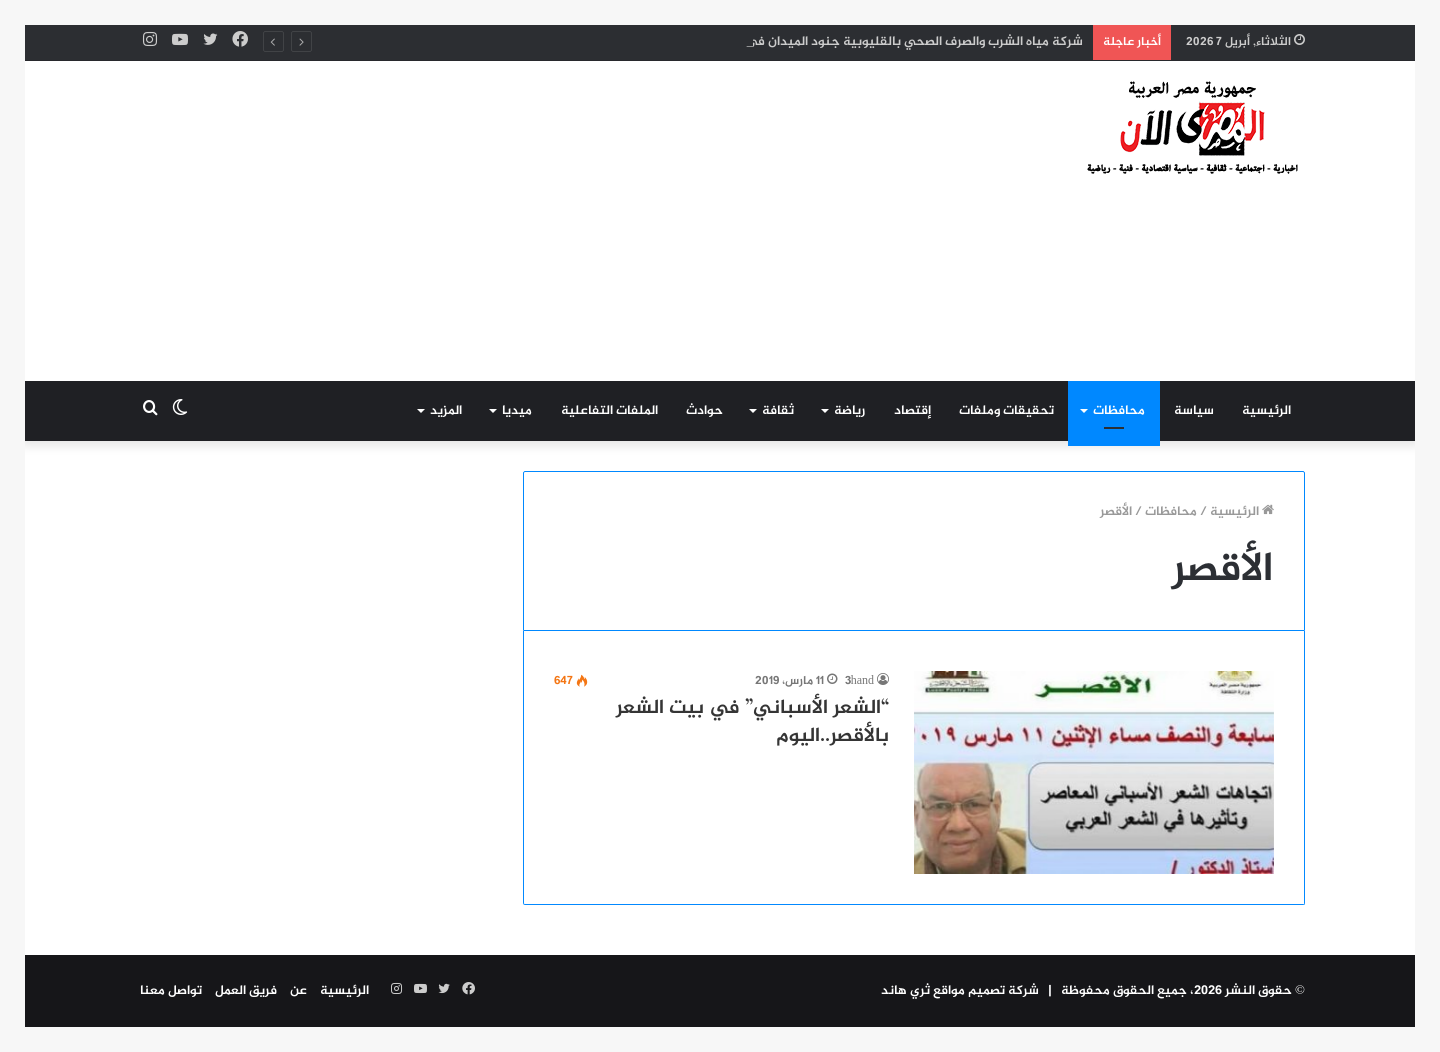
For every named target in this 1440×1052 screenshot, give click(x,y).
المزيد (446, 411)
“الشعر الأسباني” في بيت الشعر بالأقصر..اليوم (752, 722)
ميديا (517, 411)
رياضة (849, 411)
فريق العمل (246, 991)
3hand (859, 681)
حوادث (704, 411)
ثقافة (778, 411)
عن (298, 991)
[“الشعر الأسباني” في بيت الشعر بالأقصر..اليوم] (1094, 772)
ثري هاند (905, 991)
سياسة (1194, 411)
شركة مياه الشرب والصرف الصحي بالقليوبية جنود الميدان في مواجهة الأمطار (872, 42)
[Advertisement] (520, 221)
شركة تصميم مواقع (987, 991)
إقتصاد (912, 411)
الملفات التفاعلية (609, 411)
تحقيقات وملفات (1006, 411)
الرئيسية (1266, 411)
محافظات (1119, 411)
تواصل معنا (171, 991)
